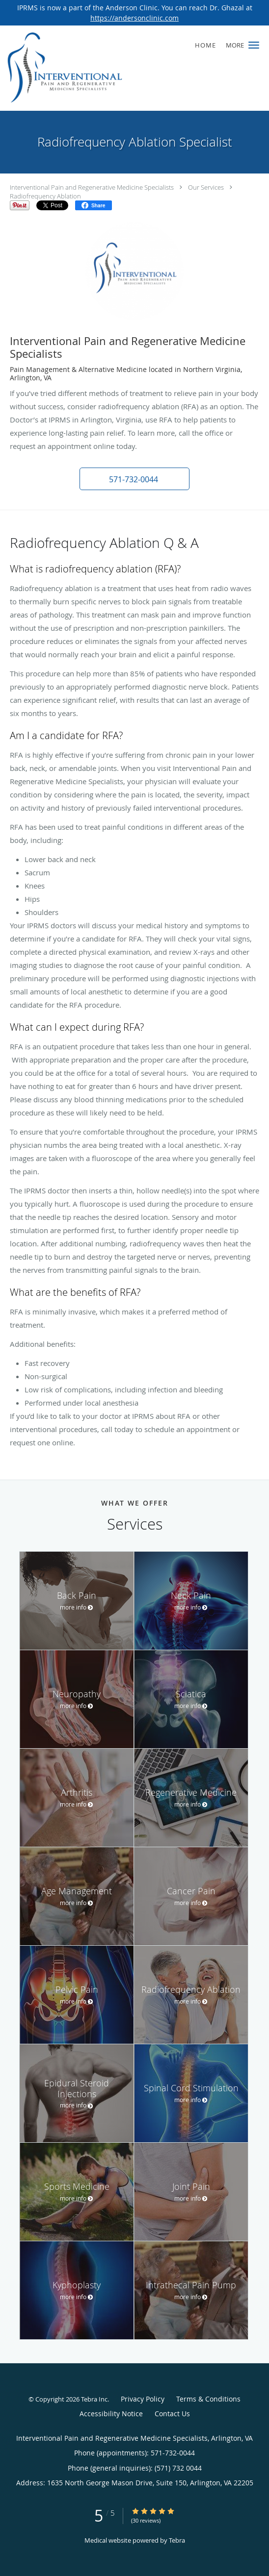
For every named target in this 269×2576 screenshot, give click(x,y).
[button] (253, 45)
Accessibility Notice (111, 2413)
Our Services (206, 187)
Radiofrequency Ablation (45, 196)
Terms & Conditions (208, 2398)
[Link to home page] (85, 68)
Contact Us (172, 2413)
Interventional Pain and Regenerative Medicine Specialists (92, 187)
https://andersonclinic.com (134, 18)
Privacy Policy (142, 2398)
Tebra (177, 2540)
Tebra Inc (94, 2399)
